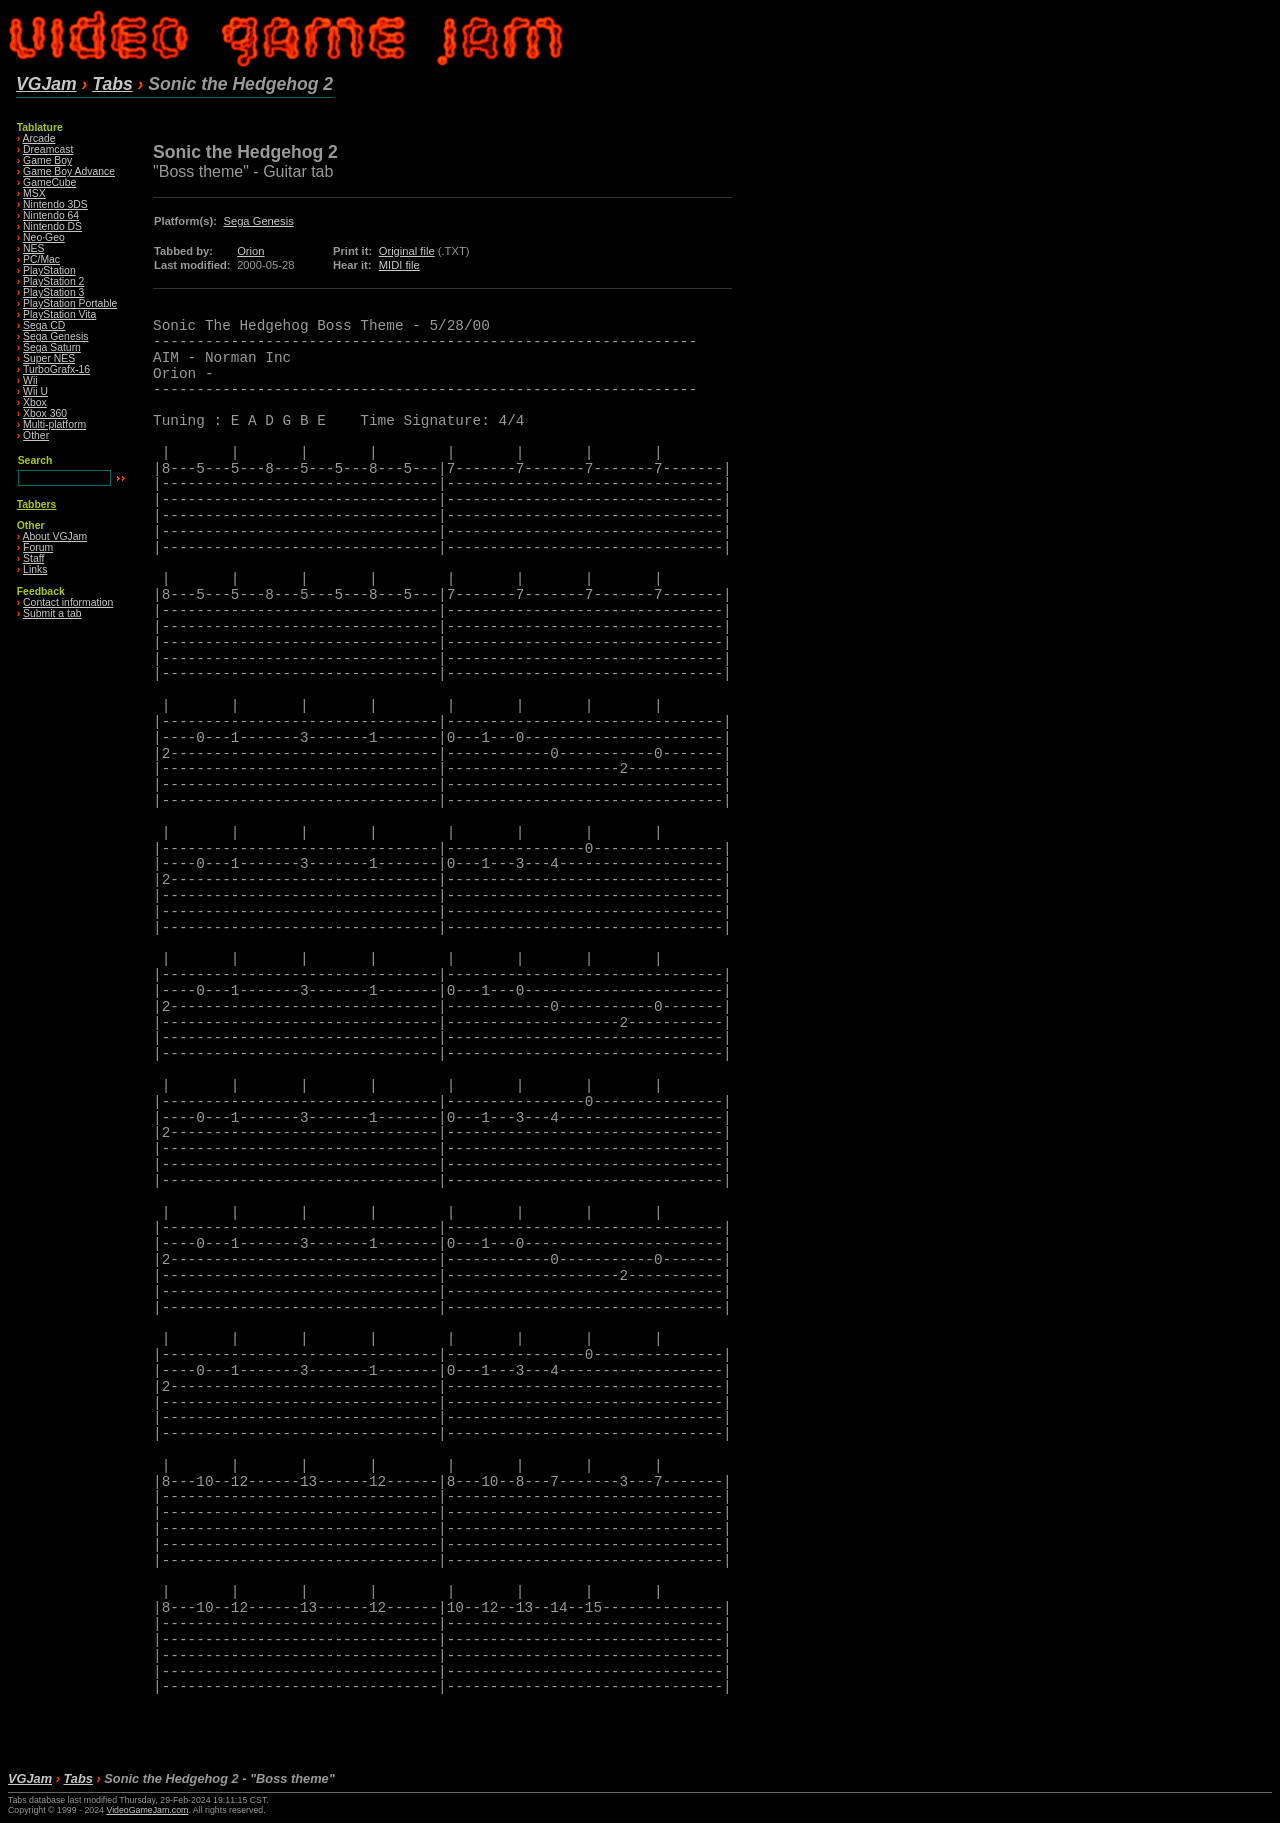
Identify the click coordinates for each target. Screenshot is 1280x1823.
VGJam (46, 84)
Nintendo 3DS (55, 204)
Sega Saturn (52, 347)
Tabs (112, 84)
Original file (407, 251)
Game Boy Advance (69, 171)
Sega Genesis (55, 336)
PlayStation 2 (53, 281)
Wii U (35, 391)
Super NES (49, 358)
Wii (30, 380)
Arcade (39, 138)
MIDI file (399, 265)
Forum (38, 547)
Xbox (35, 402)
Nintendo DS (52, 226)
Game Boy (47, 160)
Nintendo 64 (51, 215)
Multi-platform (54, 424)
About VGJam (55, 536)
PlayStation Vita (59, 314)
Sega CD (44, 325)
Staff (33, 558)
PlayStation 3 (53, 292)
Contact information (68, 602)
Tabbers (37, 504)
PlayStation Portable (70, 303)
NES (33, 248)
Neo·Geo (44, 237)
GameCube (49, 182)
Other (36, 435)
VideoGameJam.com (147, 1810)
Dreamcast (48, 149)
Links (35, 569)
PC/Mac (41, 259)
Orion (250, 251)
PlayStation (49, 270)
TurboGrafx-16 (56, 369)
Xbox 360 (45, 413)
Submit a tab (52, 613)
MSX (34, 193)
